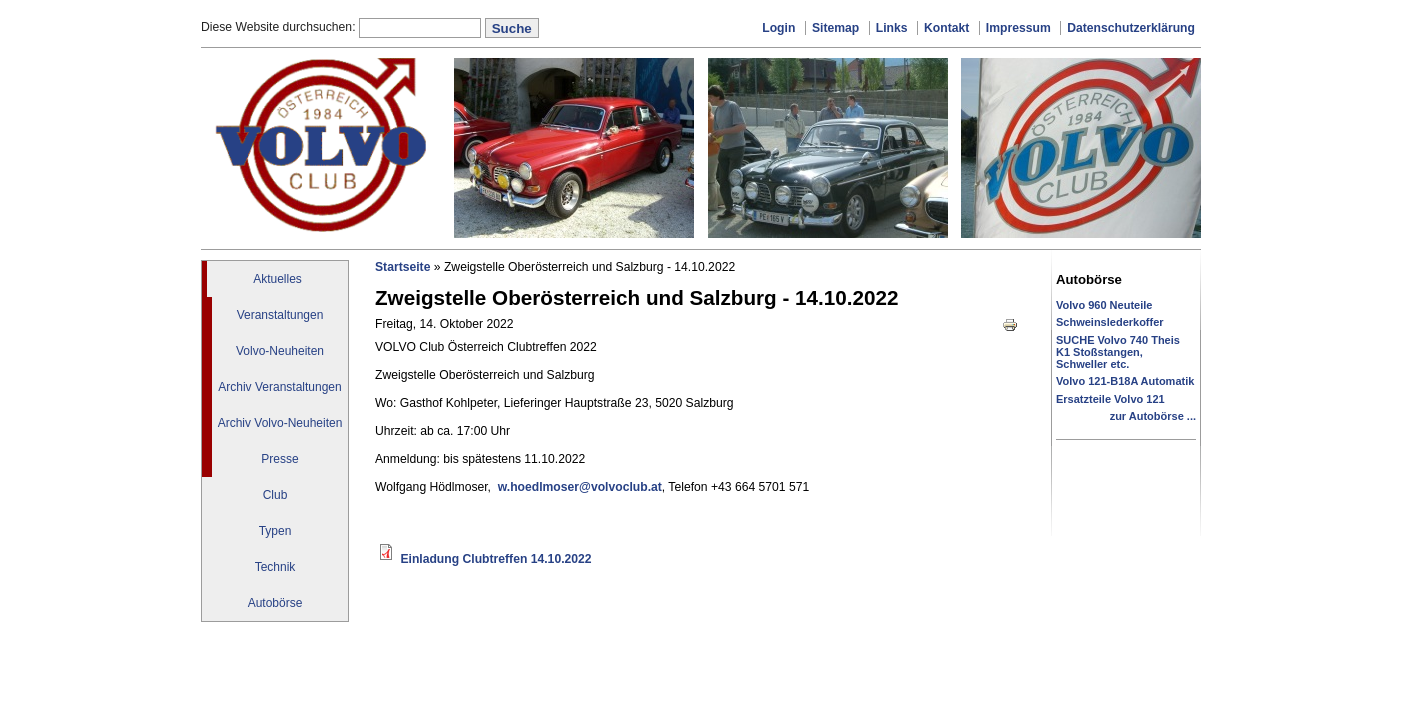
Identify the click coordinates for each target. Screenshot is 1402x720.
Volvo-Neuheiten (280, 351)
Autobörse (275, 603)
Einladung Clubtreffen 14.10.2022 (495, 559)
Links (892, 28)
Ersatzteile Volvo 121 (1110, 399)
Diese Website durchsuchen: (280, 27)
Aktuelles (277, 279)
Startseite (402, 267)
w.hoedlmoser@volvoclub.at (580, 487)
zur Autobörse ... (1153, 416)
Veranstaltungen (280, 315)
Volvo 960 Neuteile (1104, 305)
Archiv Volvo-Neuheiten (280, 423)
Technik (275, 567)
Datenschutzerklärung (1131, 28)
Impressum (1018, 28)
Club (275, 495)
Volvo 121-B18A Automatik (1125, 381)
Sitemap (835, 28)
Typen (275, 531)
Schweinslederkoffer (1110, 322)
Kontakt (946, 28)
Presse (279, 459)
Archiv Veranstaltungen (279, 387)
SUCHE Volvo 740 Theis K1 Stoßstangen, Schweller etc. (1118, 352)
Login (778, 28)
